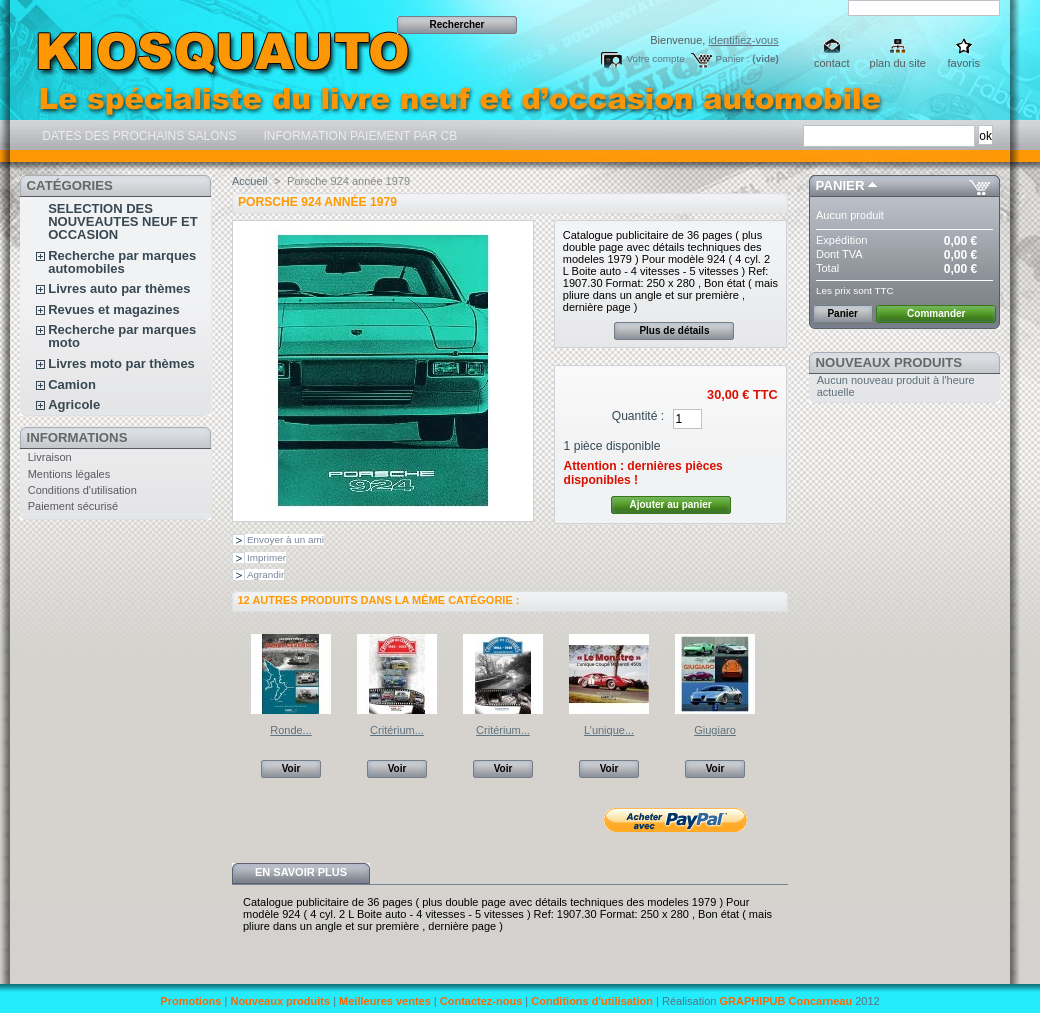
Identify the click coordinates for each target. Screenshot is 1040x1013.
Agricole (74, 404)
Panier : (733, 58)
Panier (840, 185)
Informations (77, 437)
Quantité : (638, 416)
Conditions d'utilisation (82, 490)
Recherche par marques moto (122, 336)
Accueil (249, 181)
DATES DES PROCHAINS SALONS (137, 136)
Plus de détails (674, 330)
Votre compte (655, 58)
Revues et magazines (114, 309)
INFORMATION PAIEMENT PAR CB (358, 136)
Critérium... (397, 730)
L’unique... (609, 730)
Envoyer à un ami (285, 539)
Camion (72, 384)
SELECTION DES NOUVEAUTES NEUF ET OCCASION (123, 221)
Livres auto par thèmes (119, 288)
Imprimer (266, 557)
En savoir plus (301, 872)
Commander (936, 313)
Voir (291, 768)
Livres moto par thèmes (121, 363)
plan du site (898, 63)
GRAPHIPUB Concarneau (785, 1001)
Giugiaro (715, 730)
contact (831, 63)
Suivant (779, 673)
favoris (964, 63)
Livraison (50, 457)
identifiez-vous (743, 40)
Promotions (190, 1001)
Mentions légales (69, 474)
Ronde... (291, 730)
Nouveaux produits (889, 362)
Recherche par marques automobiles (122, 262)
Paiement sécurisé (73, 506)
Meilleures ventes (385, 1001)
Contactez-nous (481, 1001)
